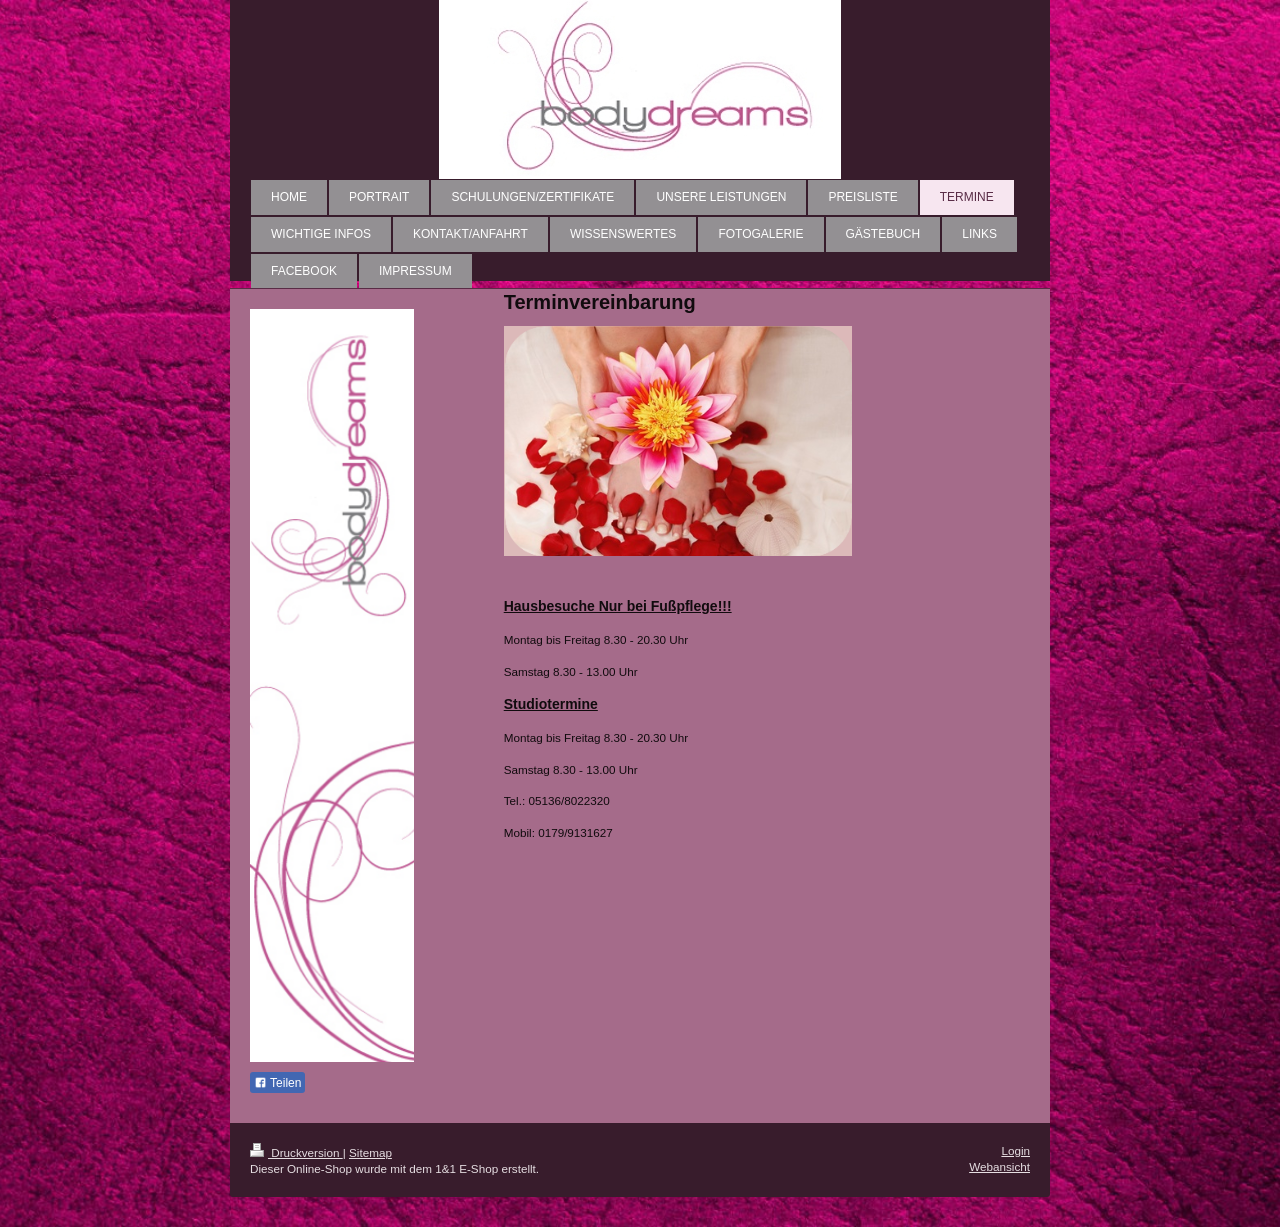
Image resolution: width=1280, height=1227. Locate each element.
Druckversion (296, 1152)
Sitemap (370, 1152)
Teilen (277, 1083)
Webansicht (999, 1166)
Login (1015, 1150)
